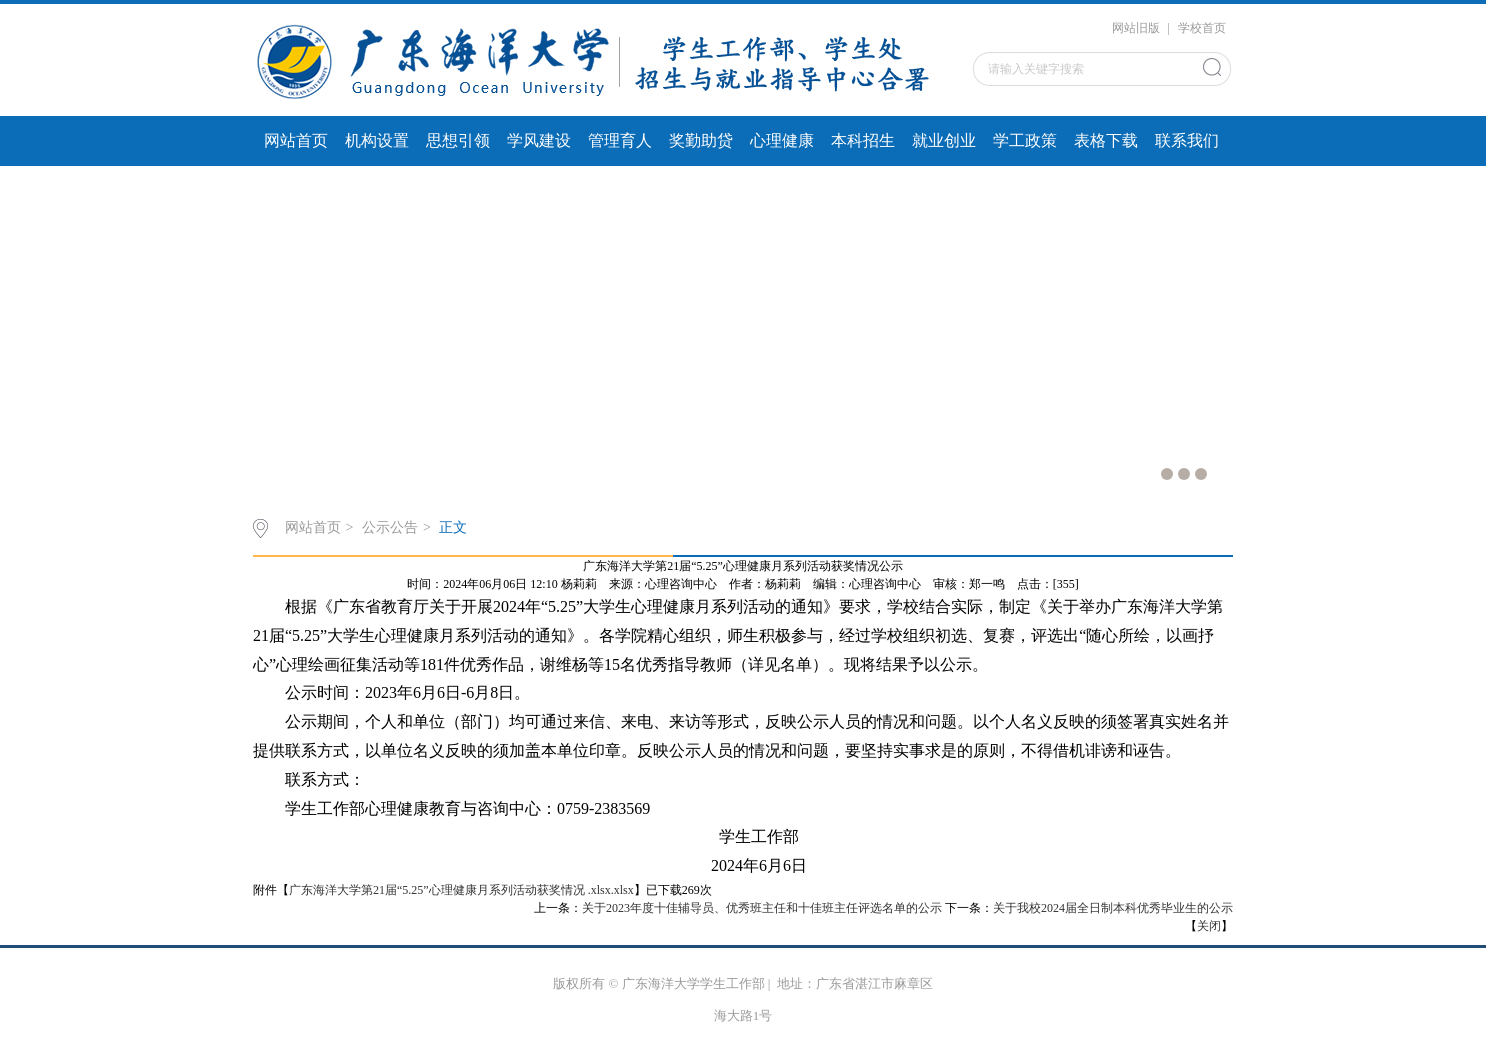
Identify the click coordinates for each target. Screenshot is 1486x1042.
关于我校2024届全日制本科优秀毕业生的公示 (1113, 908)
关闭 (1209, 926)
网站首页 (296, 140)
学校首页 (1202, 28)
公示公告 (390, 527)
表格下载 (1106, 140)
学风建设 (539, 140)
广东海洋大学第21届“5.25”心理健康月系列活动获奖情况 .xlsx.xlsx (461, 890)
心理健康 (782, 140)
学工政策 (1025, 140)
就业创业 (944, 140)
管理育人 (620, 140)
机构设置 (377, 140)
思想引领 (458, 140)
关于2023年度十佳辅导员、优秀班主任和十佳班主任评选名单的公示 (762, 908)
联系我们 (1187, 140)
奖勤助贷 (701, 140)
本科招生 (863, 140)
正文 (453, 527)
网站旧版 (1136, 28)
